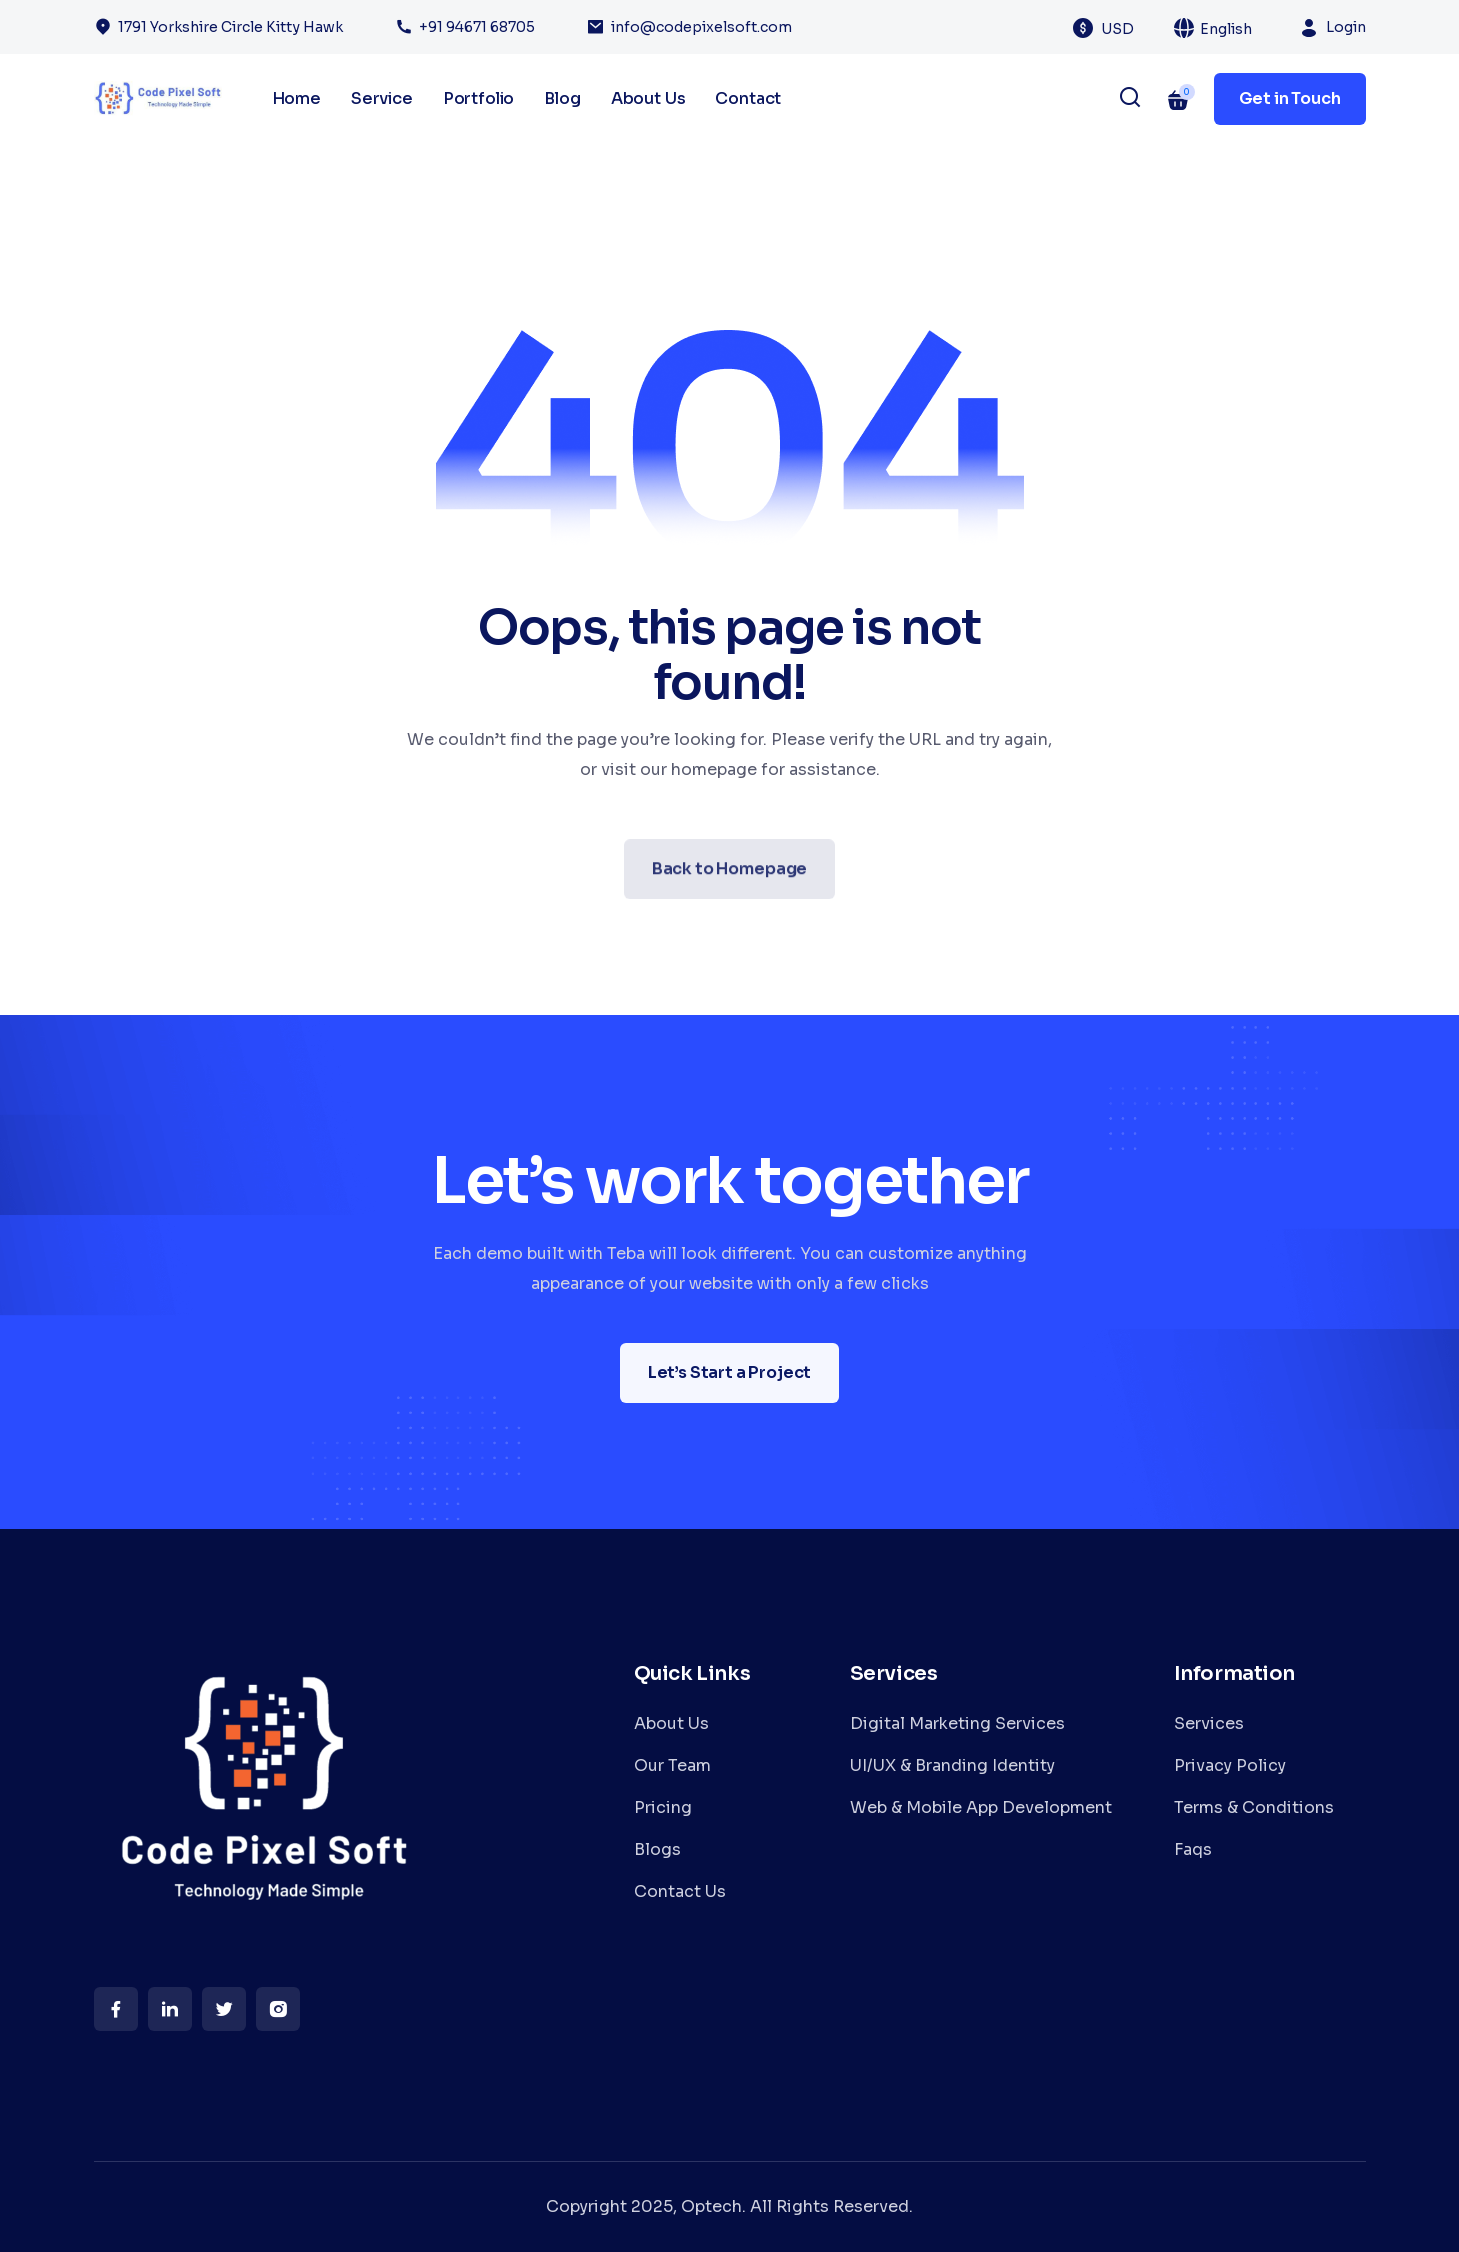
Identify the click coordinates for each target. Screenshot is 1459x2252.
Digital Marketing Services (957, 1723)
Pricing (663, 1807)
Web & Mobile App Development (981, 1807)
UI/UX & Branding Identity (952, 1765)
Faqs (1193, 1849)
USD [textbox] (1117, 29)
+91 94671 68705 (477, 27)
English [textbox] (1226, 29)
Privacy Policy (1230, 1765)
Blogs (657, 1849)
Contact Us (680, 1891)
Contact (748, 98)
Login (1346, 27)
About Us (648, 98)
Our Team (672, 1765)
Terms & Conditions (1254, 1807)
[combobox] (1129, 28)
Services (1209, 1723)
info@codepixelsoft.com (701, 27)
